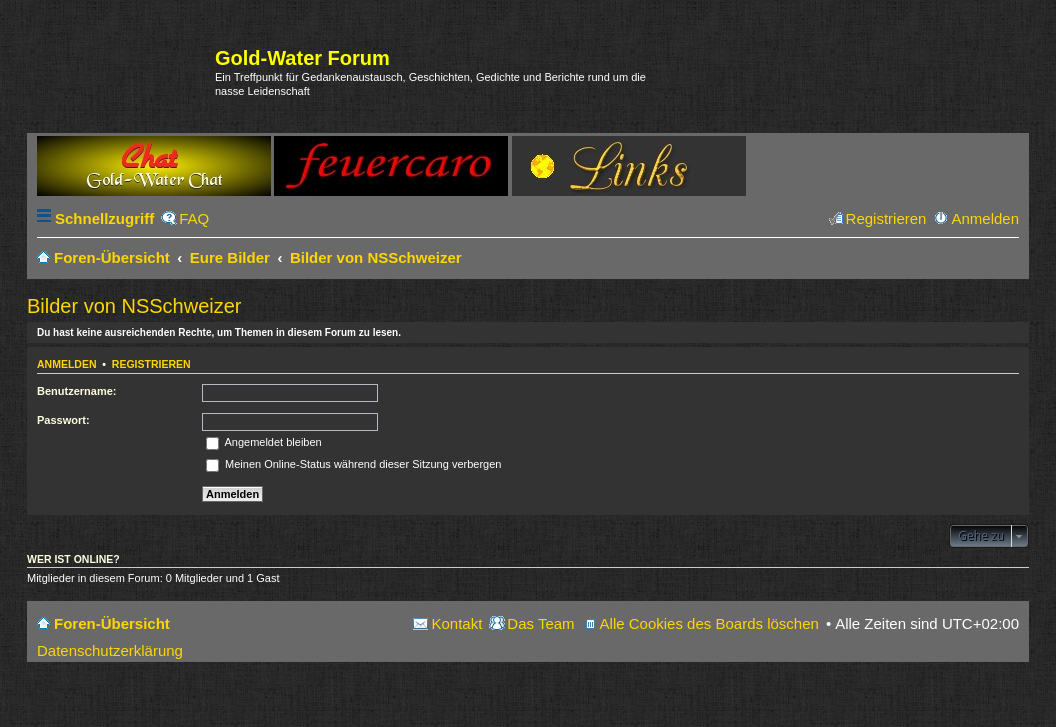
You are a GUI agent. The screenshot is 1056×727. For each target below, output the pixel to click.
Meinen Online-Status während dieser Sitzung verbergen (353, 464)
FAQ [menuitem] (194, 218)
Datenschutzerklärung (110, 650)
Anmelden (67, 364)
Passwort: (63, 420)
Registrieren (151, 364)
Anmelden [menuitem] (985, 218)
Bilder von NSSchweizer (134, 306)
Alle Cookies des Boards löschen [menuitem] (709, 623)
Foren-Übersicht (112, 623)
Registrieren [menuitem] (886, 218)
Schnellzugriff (104, 218)
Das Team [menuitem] (540, 623)
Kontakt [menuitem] (456, 623)
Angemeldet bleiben (264, 442)
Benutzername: (76, 391)
